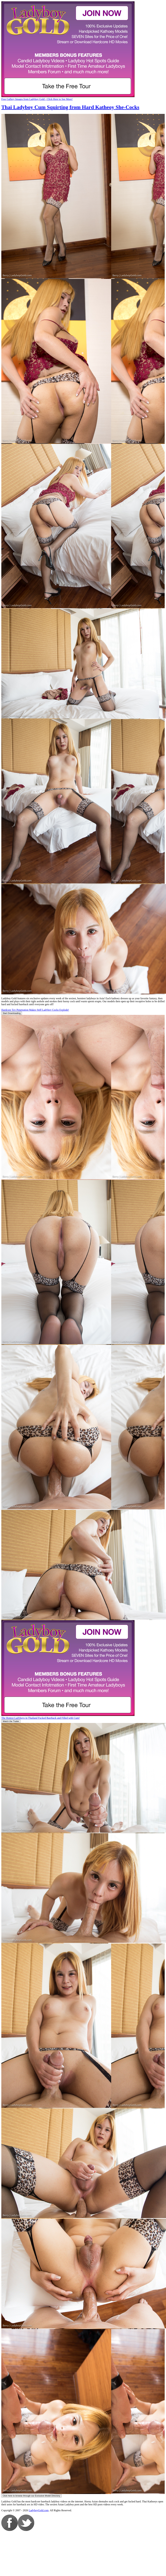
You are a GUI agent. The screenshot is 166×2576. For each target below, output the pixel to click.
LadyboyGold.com (38, 2510)
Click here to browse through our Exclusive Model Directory (31, 2495)
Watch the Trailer (11, 1721)
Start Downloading (12, 1013)
